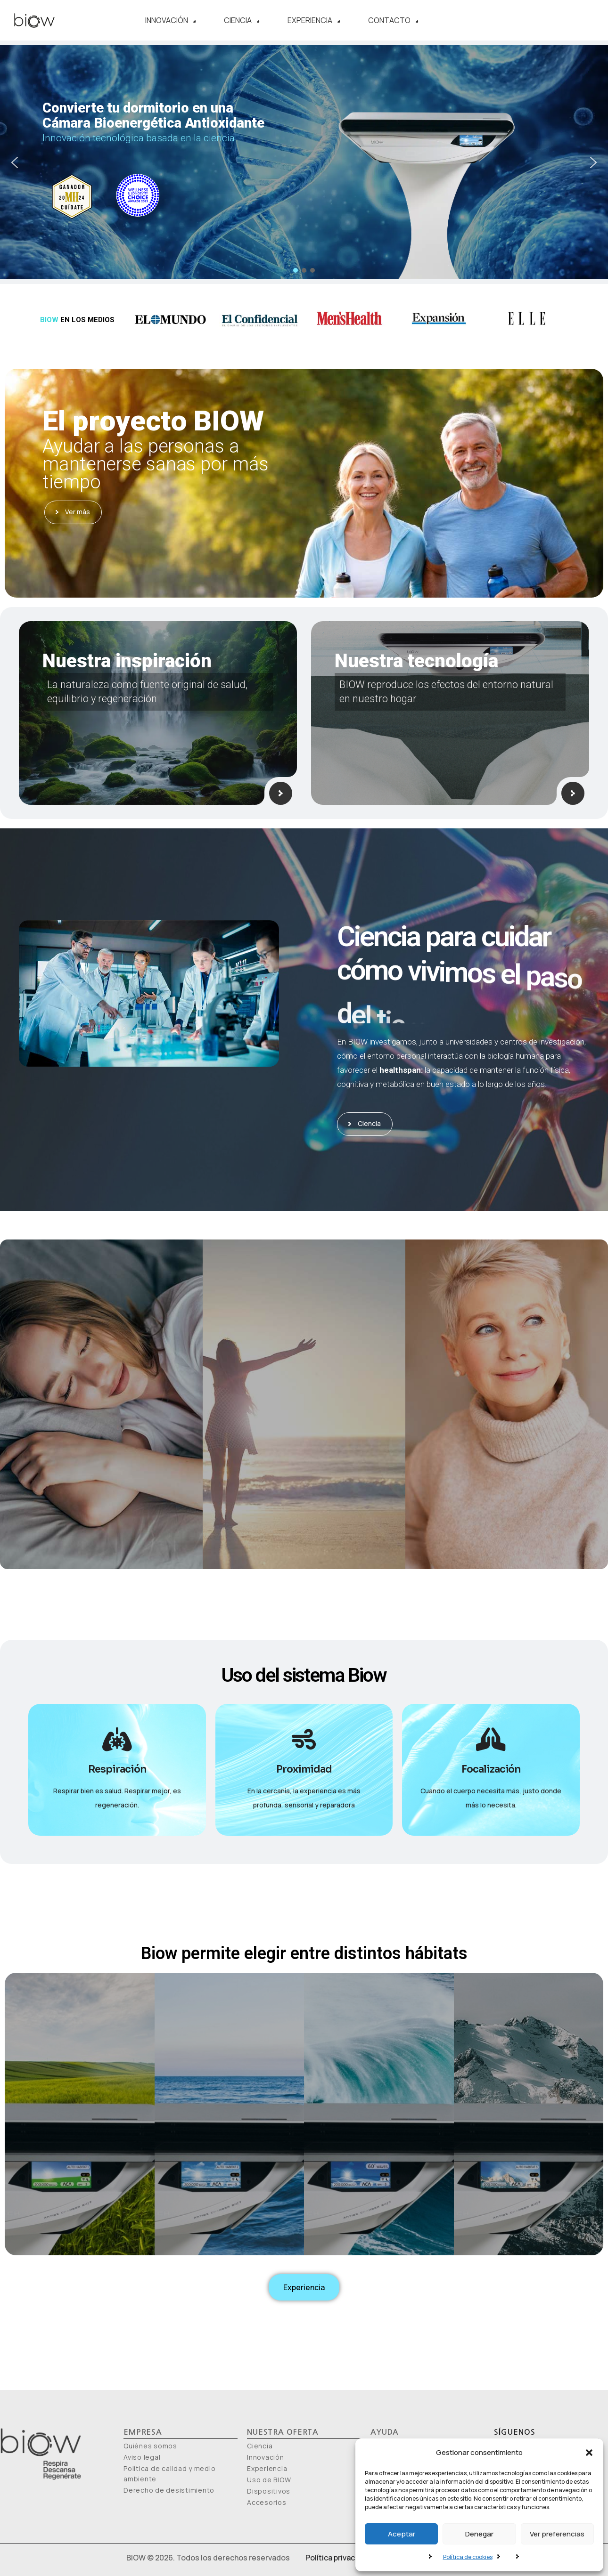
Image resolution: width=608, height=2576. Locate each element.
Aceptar (401, 2534)
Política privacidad (337, 2557)
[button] (589, 2452)
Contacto (393, 20)
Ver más (73, 512)
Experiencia (314, 20)
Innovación (170, 20)
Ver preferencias (557, 2534)
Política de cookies (468, 2557)
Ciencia (241, 20)
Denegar (479, 2534)
